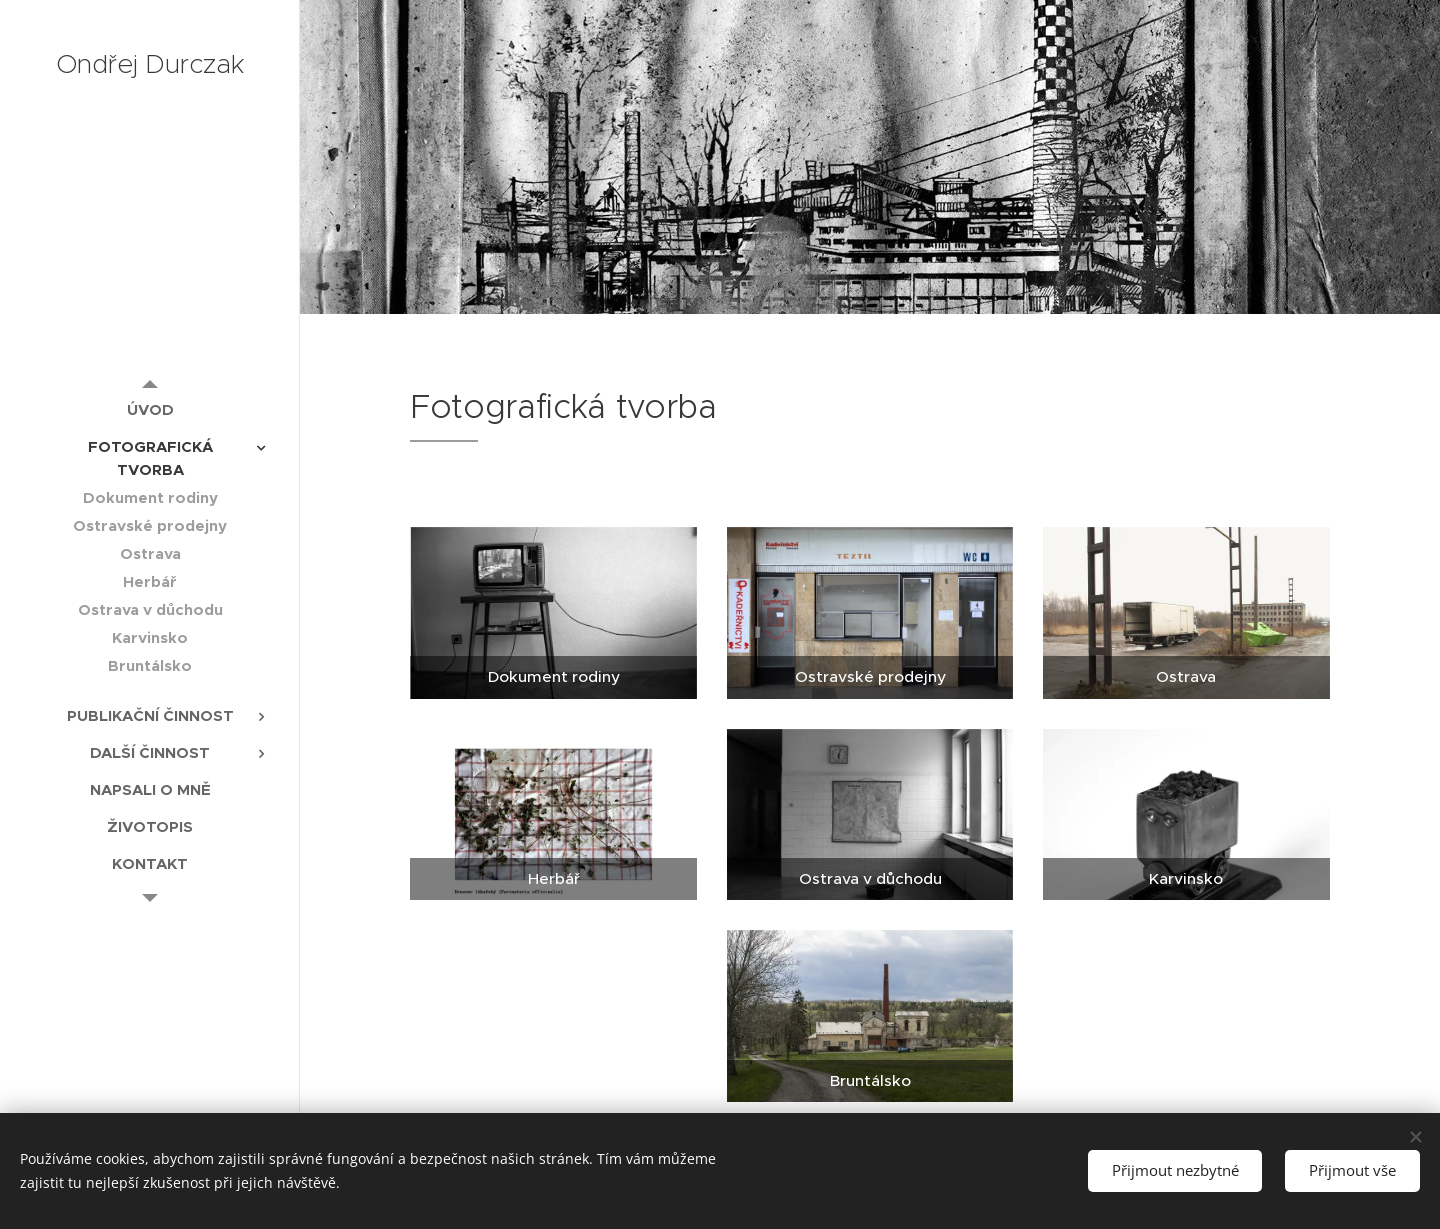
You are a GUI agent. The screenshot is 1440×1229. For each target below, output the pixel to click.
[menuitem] (150, 409)
